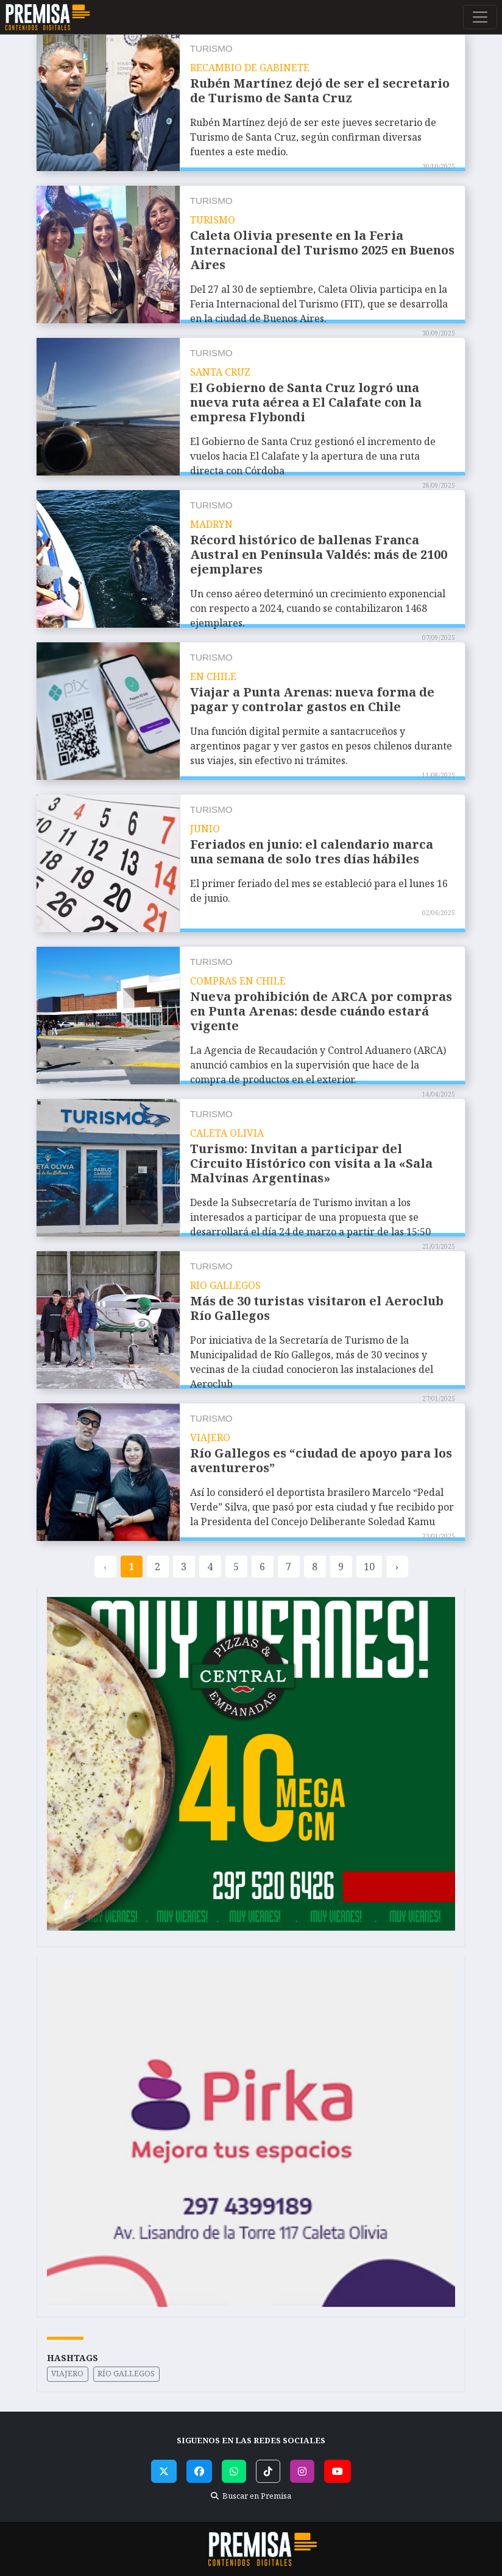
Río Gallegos (126, 2373)
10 (369, 1566)
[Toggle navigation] (480, 17)
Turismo (211, 48)
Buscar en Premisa (251, 2495)
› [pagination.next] (396, 1566)
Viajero (67, 2373)
